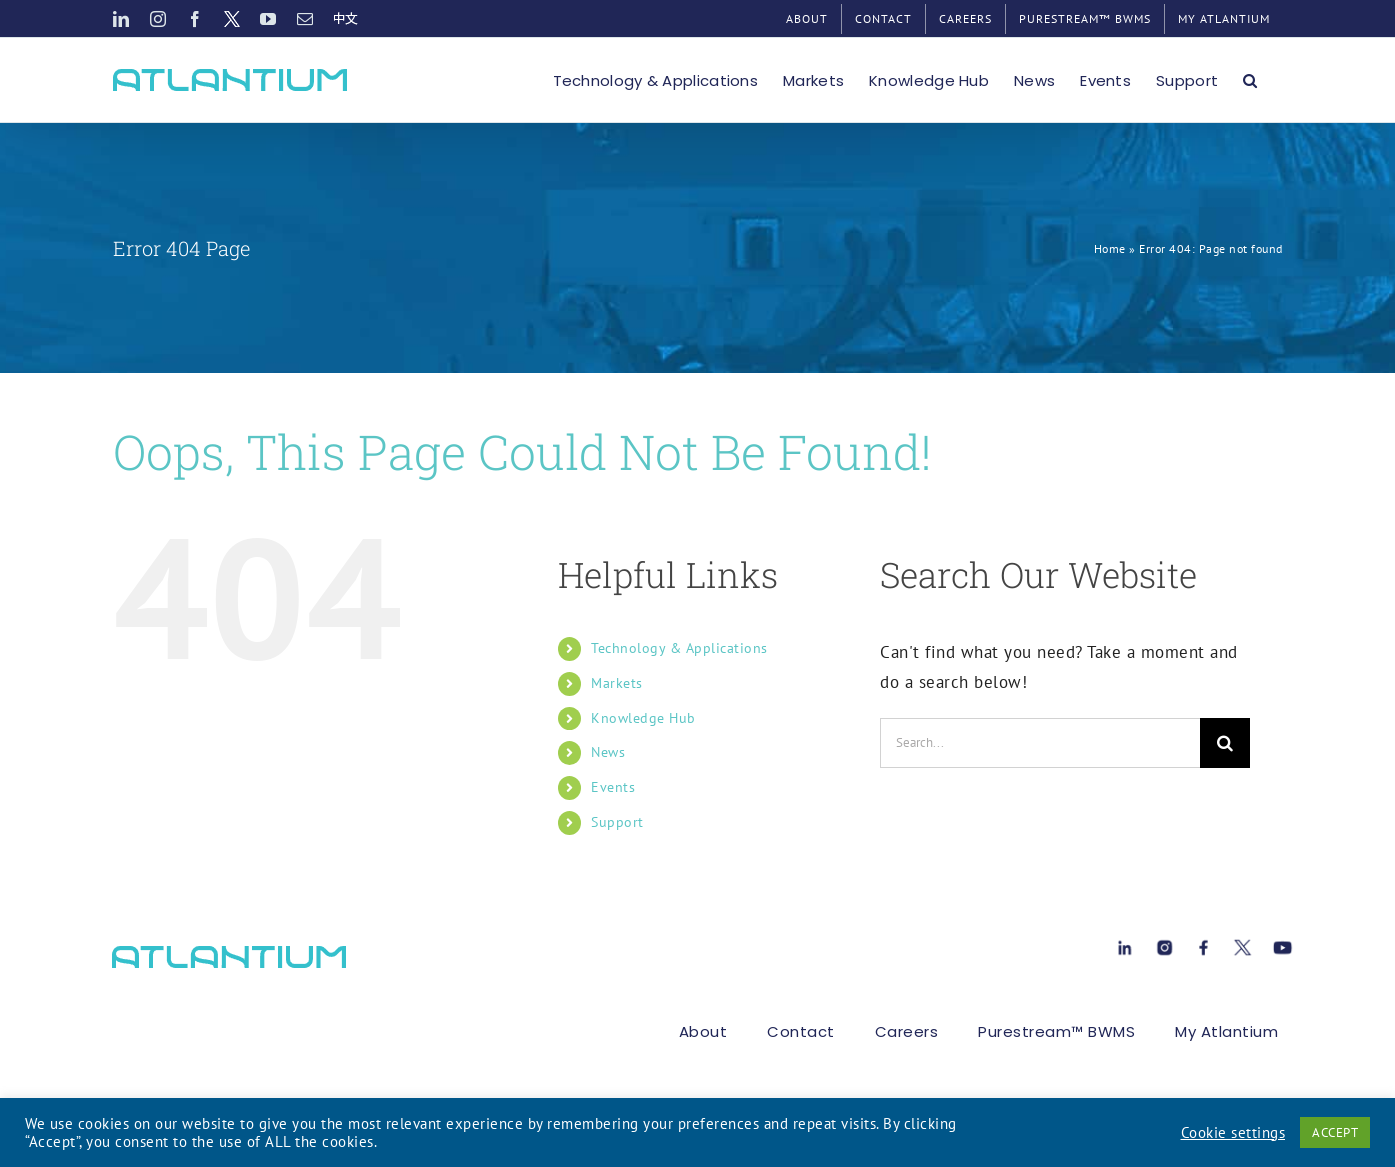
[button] (1250, 80)
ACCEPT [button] (1335, 1132)
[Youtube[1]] (1282, 944)
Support (617, 822)
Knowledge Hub (643, 718)
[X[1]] (1242, 944)
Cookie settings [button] (1233, 1133)
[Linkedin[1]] (1124, 944)
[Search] (1225, 743)
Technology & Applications (679, 648)
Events (613, 787)
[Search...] (1040, 743)
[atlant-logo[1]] (229, 954)
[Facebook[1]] (1203, 944)
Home (1110, 248)
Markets (617, 683)
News (608, 752)
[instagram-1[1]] (1164, 944)
